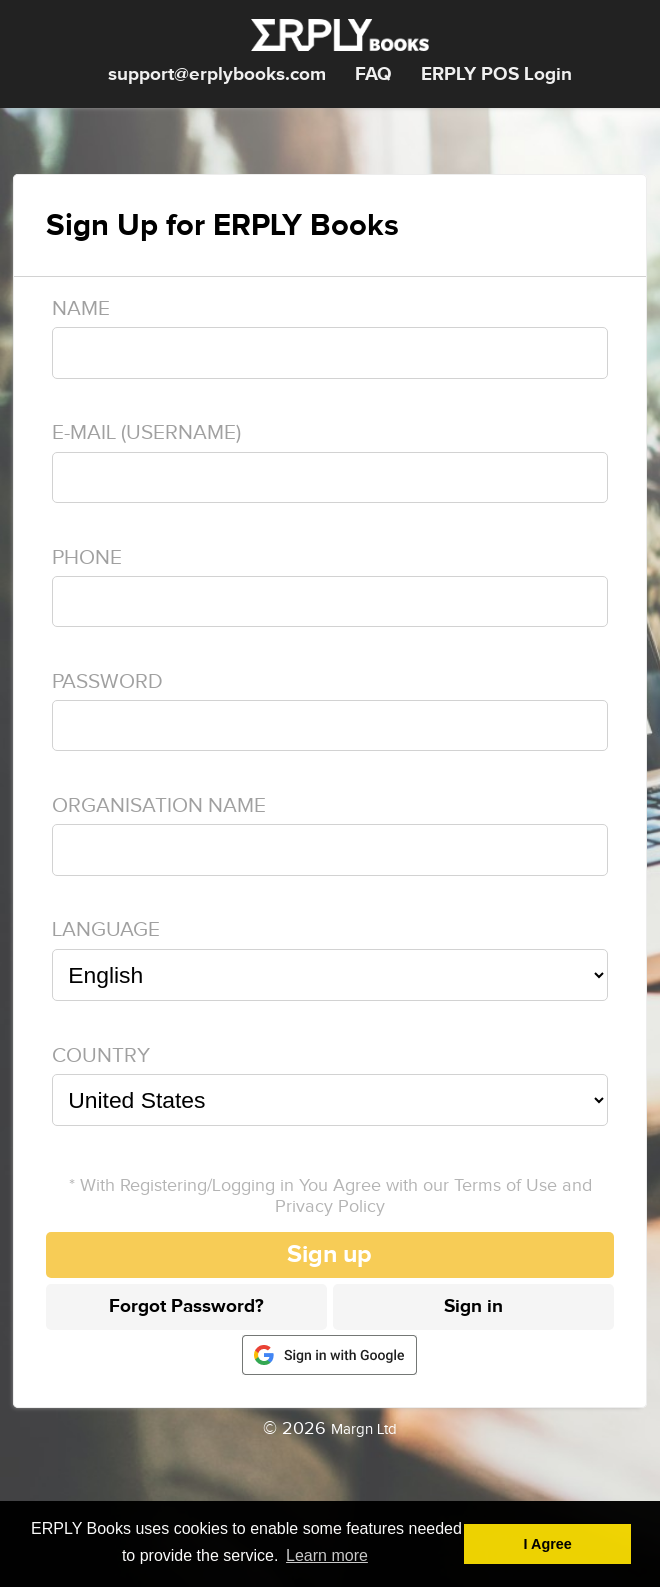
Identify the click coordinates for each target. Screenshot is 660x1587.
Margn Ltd (364, 1429)
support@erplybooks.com (217, 74)
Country (101, 1055)
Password (107, 681)
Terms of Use (505, 1185)
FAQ (373, 74)
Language (106, 929)
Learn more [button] (327, 1555)
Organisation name (159, 805)
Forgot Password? (186, 1306)
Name (81, 308)
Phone (87, 557)
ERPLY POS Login (496, 74)
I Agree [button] (548, 1544)
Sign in (473, 1306)
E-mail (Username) (146, 432)
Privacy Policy (330, 1206)
